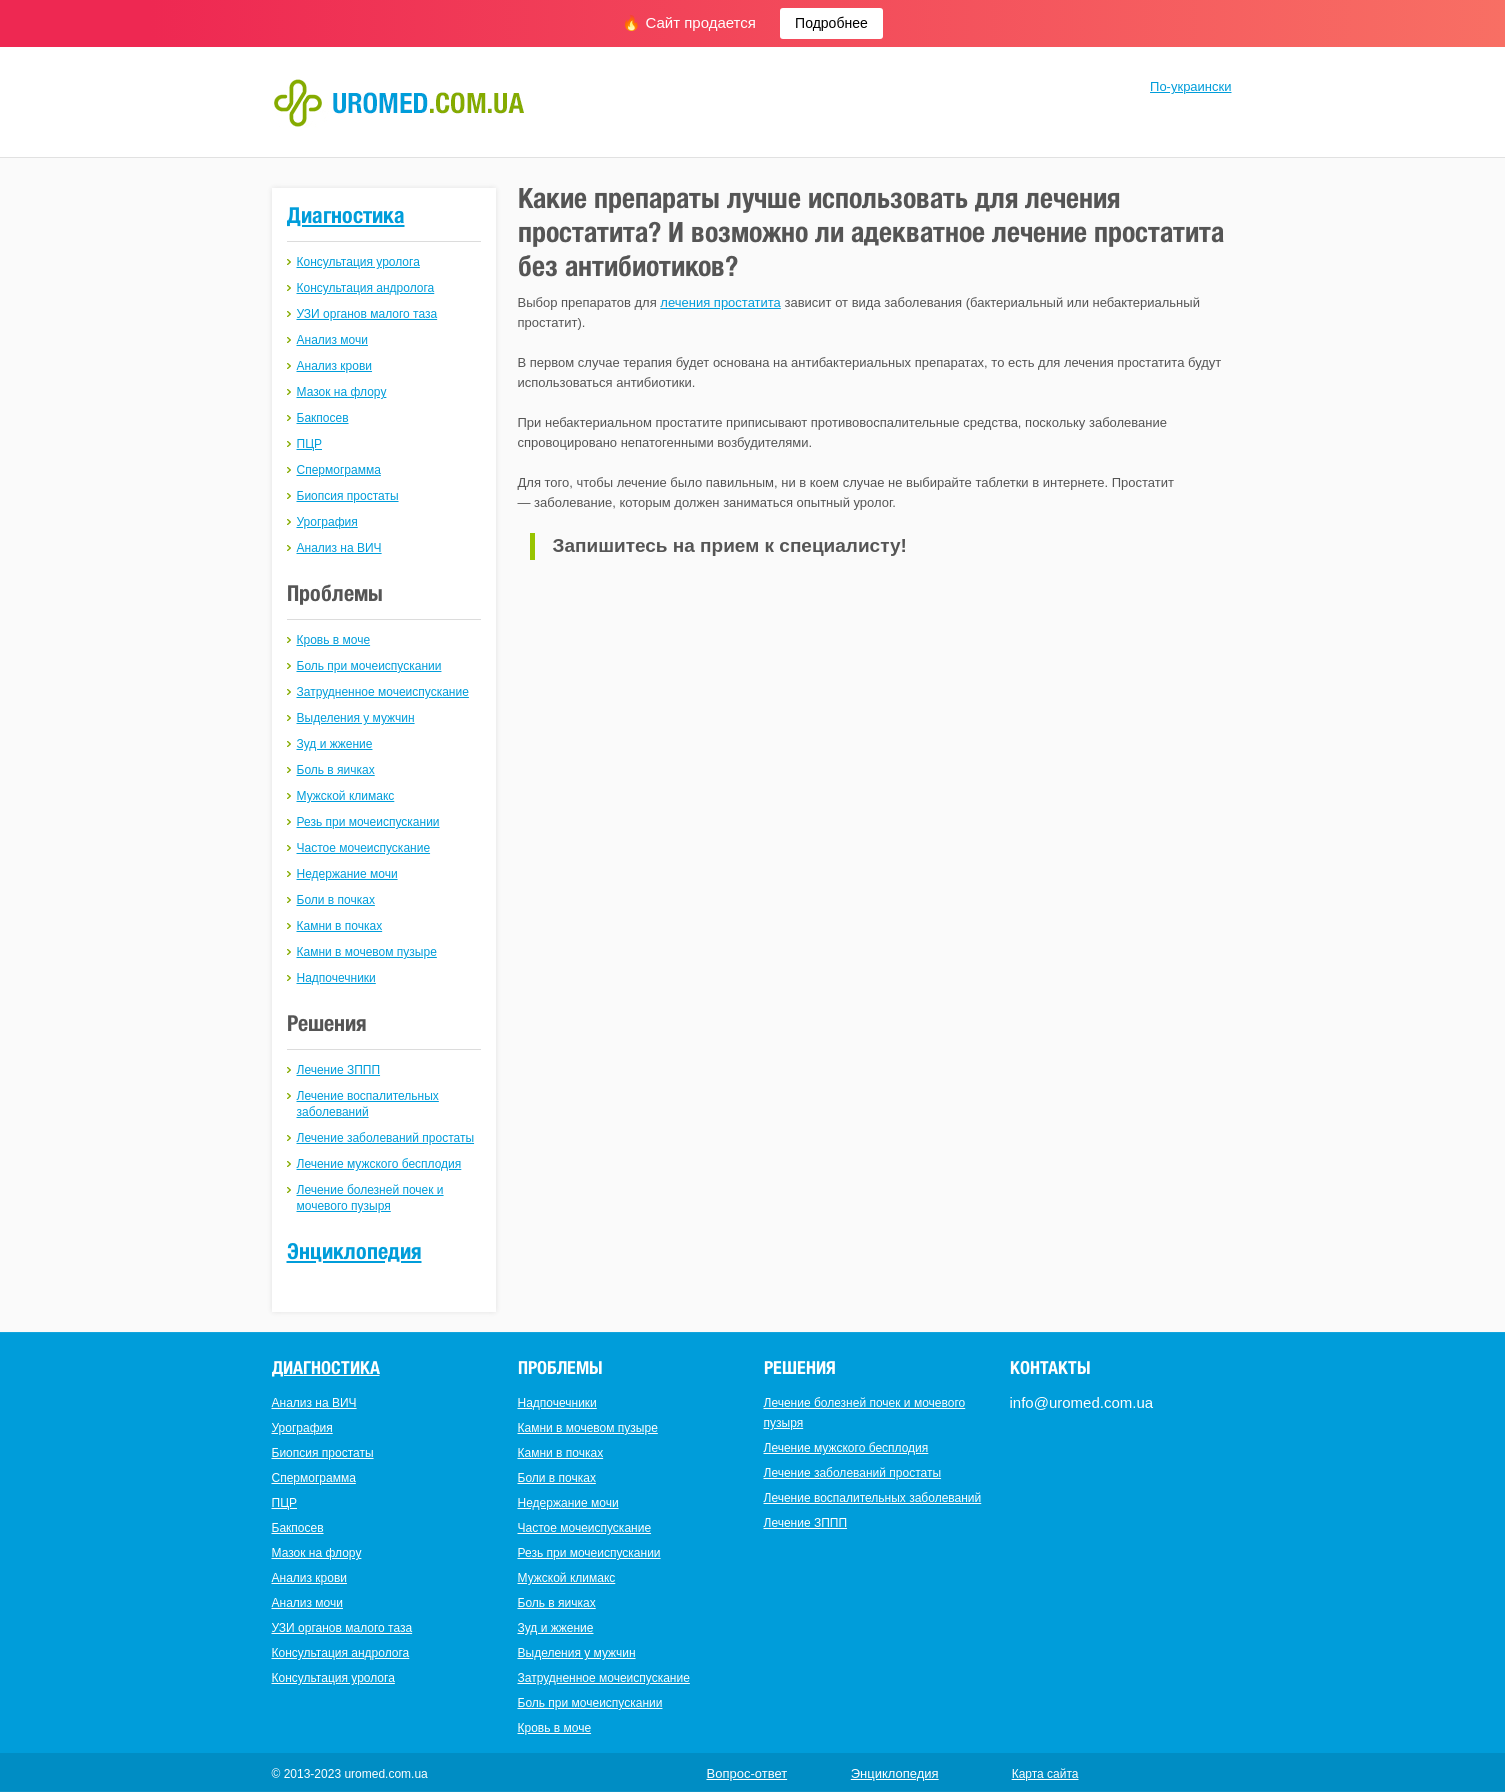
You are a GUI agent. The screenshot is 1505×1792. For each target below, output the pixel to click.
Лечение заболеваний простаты (386, 1138)
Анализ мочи (332, 340)
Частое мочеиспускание (364, 848)
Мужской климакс (346, 796)
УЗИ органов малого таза (367, 314)
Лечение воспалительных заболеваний (873, 1498)
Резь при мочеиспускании (368, 822)
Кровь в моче (334, 640)
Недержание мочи (347, 874)
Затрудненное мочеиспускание (383, 692)
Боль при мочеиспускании (369, 666)
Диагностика (346, 215)
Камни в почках (340, 926)
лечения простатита (720, 302)
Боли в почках (336, 900)
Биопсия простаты (348, 496)
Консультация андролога (366, 288)
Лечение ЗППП (339, 1070)
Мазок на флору (342, 392)
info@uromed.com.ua (1082, 1402)
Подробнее (831, 23)
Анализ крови (335, 366)
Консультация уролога (358, 262)
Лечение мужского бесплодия (379, 1164)
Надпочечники (336, 978)
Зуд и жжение (335, 744)
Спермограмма (339, 470)
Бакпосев (323, 418)
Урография (327, 522)
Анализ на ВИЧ (339, 548)
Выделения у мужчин (356, 718)
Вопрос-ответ (747, 1773)
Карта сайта (1045, 1774)
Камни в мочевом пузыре (367, 952)
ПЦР (310, 444)
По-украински (1190, 86)
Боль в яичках (336, 770)
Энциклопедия (354, 1251)
